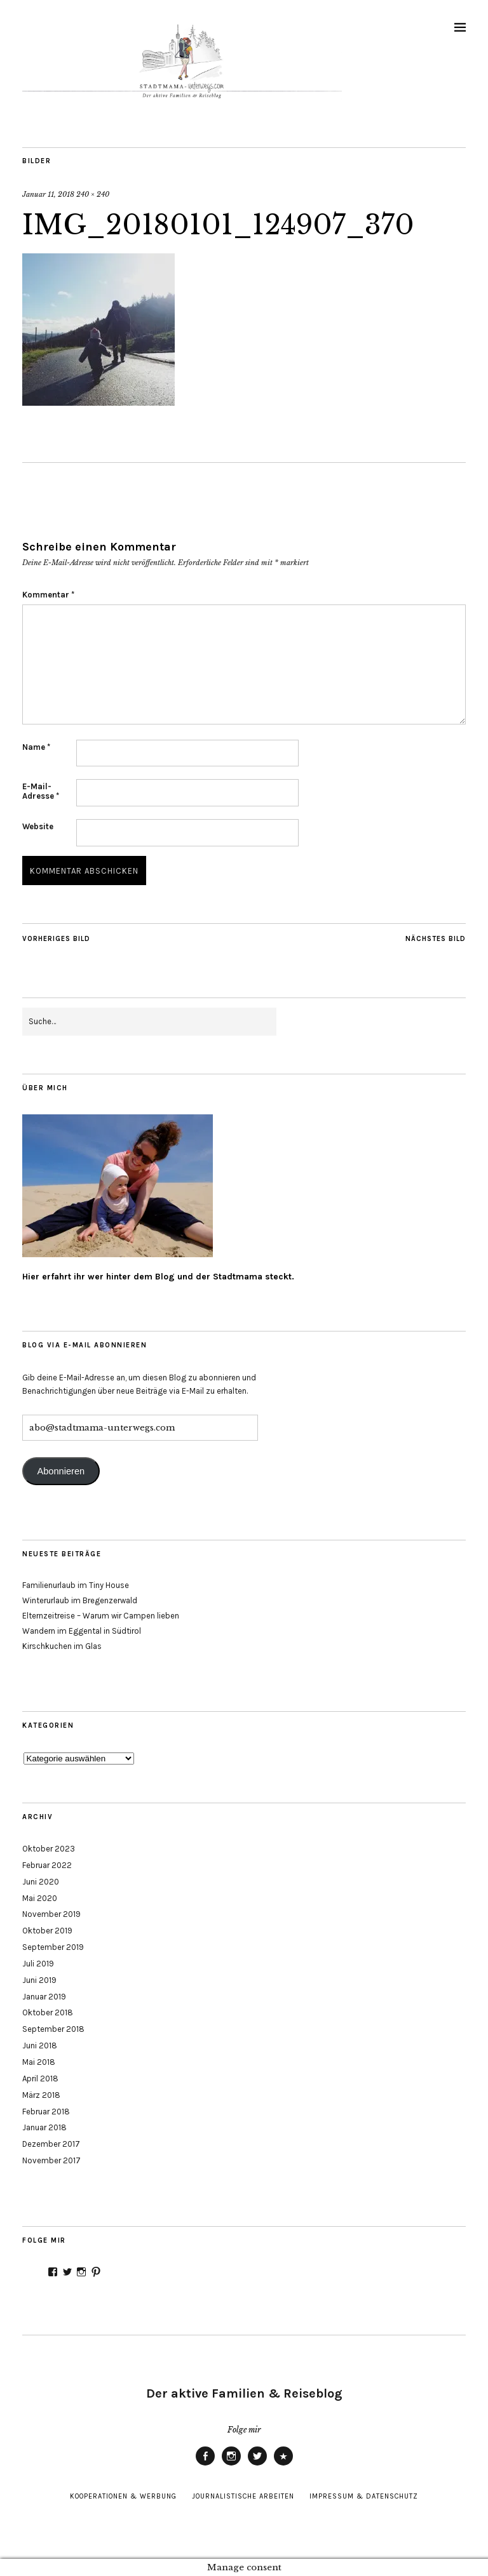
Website (37, 826)
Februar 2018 (46, 2111)
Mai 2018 (38, 2062)
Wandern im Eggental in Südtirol (81, 1631)
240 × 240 (92, 194)
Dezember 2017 (51, 2144)
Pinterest (283, 2465)
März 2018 (41, 2095)
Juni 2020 (40, 1881)
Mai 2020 (39, 1898)
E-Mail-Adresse (40, 791)
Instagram (231, 2465)
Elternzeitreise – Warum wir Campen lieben (100, 1615)
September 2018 (53, 2029)
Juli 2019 (38, 1963)
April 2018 (40, 2078)
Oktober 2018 (47, 2012)
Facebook (205, 2465)
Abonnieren (61, 1471)
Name (36, 747)
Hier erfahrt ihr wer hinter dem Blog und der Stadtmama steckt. (158, 1276)
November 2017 (51, 2160)
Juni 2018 (39, 2045)
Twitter (257, 2465)
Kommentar (48, 594)
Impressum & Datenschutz (363, 2496)
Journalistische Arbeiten (243, 2496)
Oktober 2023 (48, 1848)
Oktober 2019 (47, 1930)
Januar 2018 (44, 2127)
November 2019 (51, 1914)
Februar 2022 (47, 1865)
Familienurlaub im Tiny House (75, 1585)
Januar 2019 (44, 1996)
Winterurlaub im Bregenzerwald (79, 1600)
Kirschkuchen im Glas (62, 1646)
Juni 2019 (39, 1980)
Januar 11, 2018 (48, 194)
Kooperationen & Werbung (123, 2496)
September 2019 (53, 1947)
